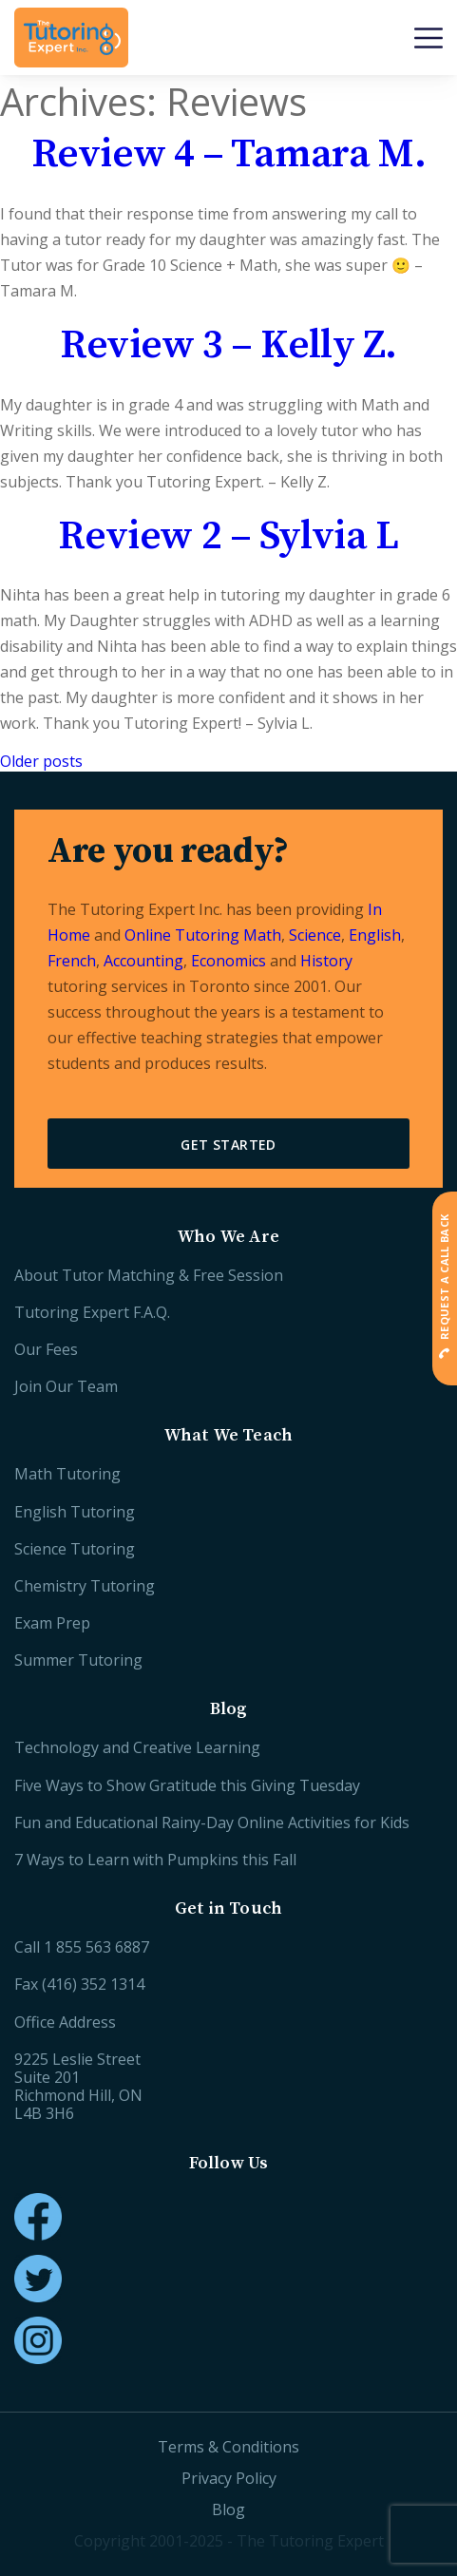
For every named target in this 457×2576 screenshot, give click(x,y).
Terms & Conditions (228, 2446)
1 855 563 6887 (96, 1947)
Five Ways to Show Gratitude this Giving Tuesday (187, 1785)
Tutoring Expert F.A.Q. (92, 1312)
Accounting (143, 960)
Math (262, 935)
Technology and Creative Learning (137, 1747)
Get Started (228, 1144)
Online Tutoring (183, 935)
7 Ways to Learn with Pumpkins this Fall (155, 1859)
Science (315, 935)
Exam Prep (52, 1622)
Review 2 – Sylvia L (228, 536)
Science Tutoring (74, 1548)
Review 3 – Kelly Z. (228, 345)
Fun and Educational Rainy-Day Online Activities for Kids (211, 1822)
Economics (228, 960)
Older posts (41, 761)
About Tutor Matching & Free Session (148, 1275)
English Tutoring (74, 1511)
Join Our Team (66, 1386)
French (72, 960)
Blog (228, 2509)
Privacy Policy (228, 2478)
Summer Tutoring (78, 1660)
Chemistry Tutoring (84, 1585)
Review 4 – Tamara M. (229, 154)
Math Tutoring (67, 1473)
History (326, 960)
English (375, 935)
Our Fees (46, 1349)
